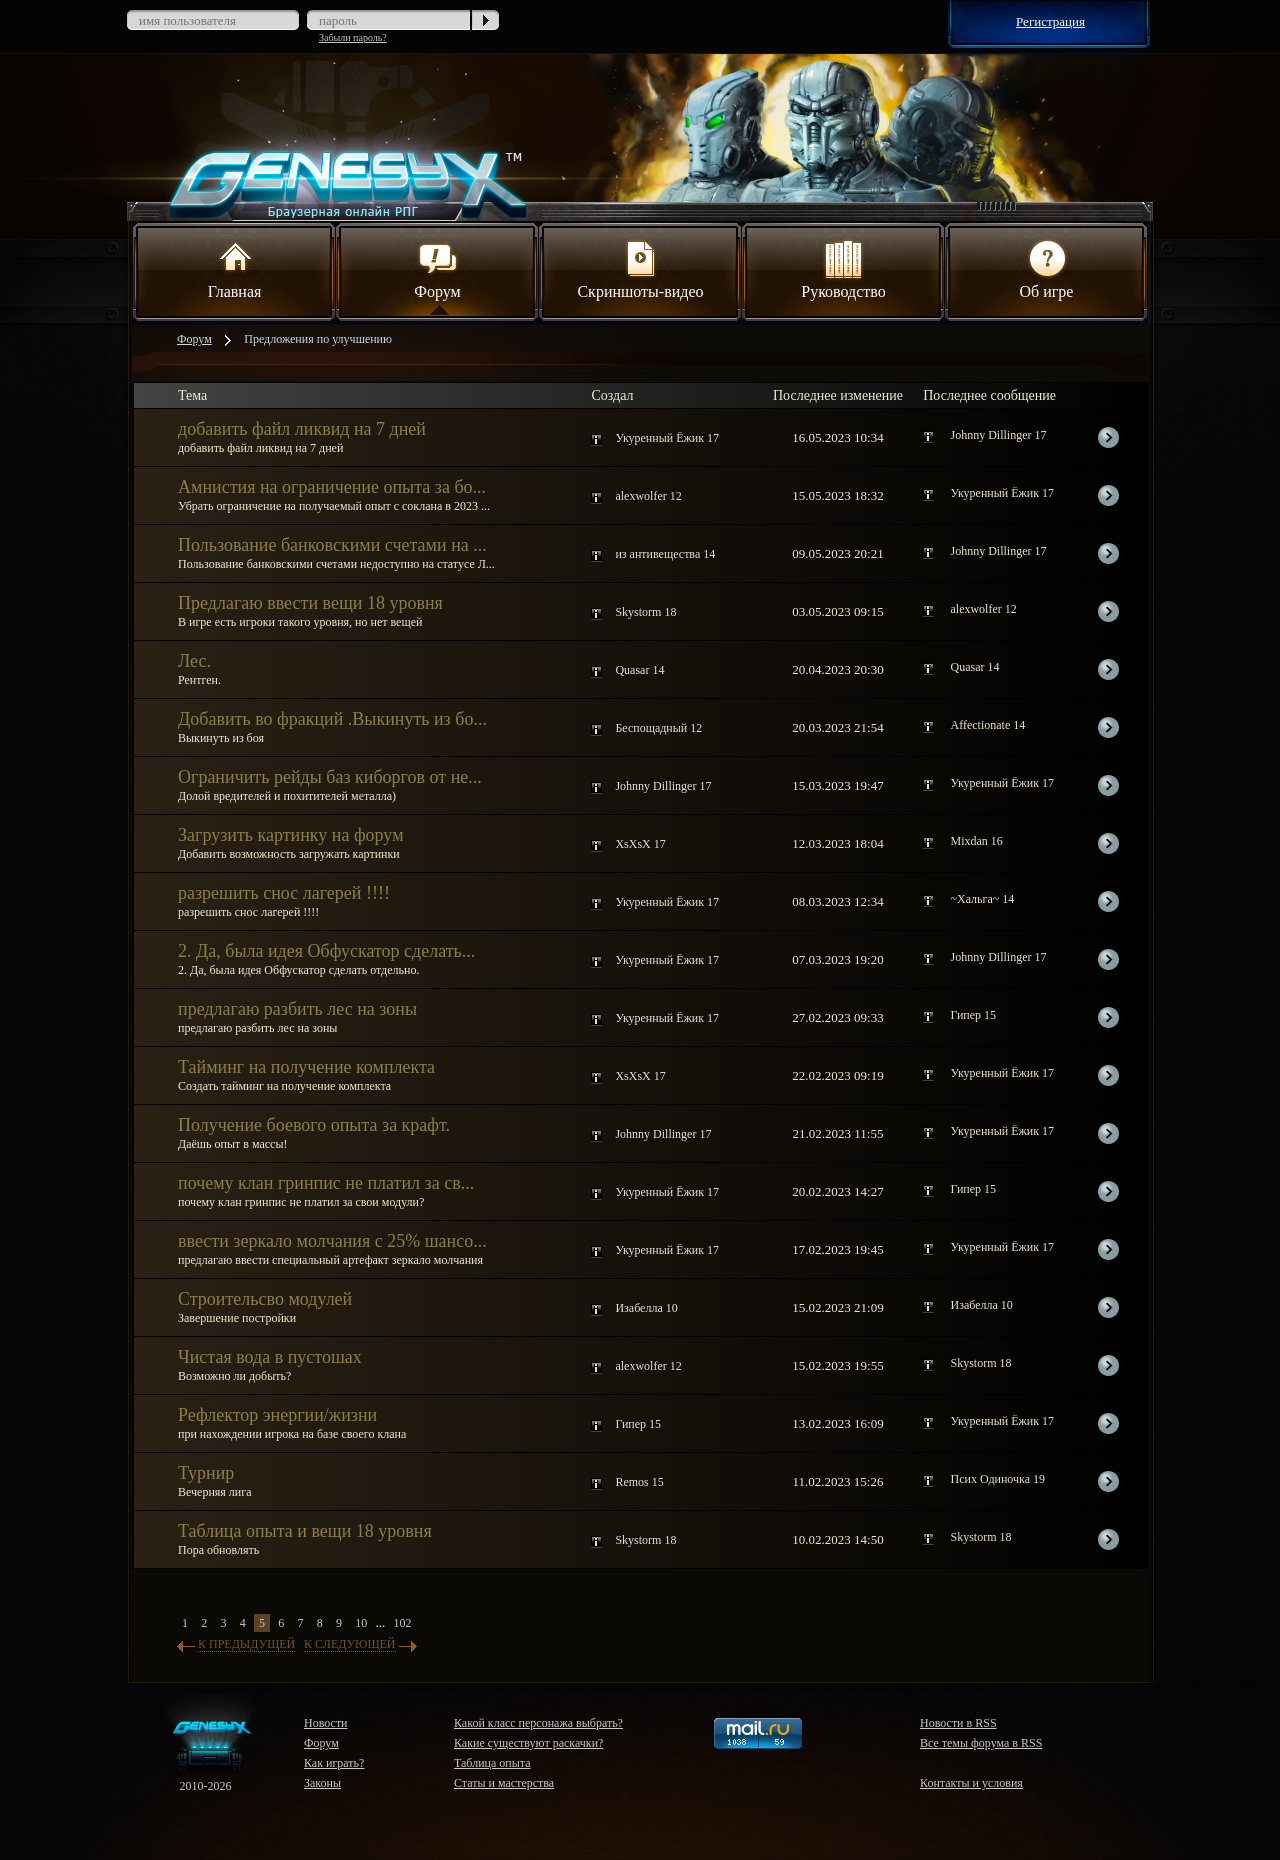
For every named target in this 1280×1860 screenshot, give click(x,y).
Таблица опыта (492, 1763)
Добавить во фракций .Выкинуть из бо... (332, 719)
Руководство (843, 268)
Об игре (1047, 268)
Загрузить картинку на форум (291, 835)
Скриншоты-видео (640, 268)
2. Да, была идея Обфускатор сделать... (326, 951)
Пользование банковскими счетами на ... (332, 545)
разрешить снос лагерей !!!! (284, 893)
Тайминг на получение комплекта (306, 1067)
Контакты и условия (971, 1783)
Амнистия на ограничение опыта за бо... (332, 487)
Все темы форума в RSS (981, 1743)
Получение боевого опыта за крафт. (314, 1125)
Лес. (194, 661)
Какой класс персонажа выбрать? (538, 1723)
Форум (437, 268)
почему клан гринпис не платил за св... (326, 1183)
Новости (326, 1723)
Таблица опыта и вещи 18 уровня (305, 1531)
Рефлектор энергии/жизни (277, 1415)
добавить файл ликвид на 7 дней (302, 429)
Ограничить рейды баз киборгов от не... (330, 777)
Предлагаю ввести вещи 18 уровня (310, 603)
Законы (322, 1783)
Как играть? (334, 1763)
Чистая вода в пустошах (270, 1357)
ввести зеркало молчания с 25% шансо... (332, 1241)
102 (403, 1623)
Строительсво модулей (265, 1299)
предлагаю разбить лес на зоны (297, 1009)
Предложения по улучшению (318, 339)
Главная (235, 268)
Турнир (206, 1473)
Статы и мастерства (504, 1783)
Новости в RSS (958, 1723)
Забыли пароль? (353, 37)
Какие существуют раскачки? (528, 1743)
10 (361, 1623)
